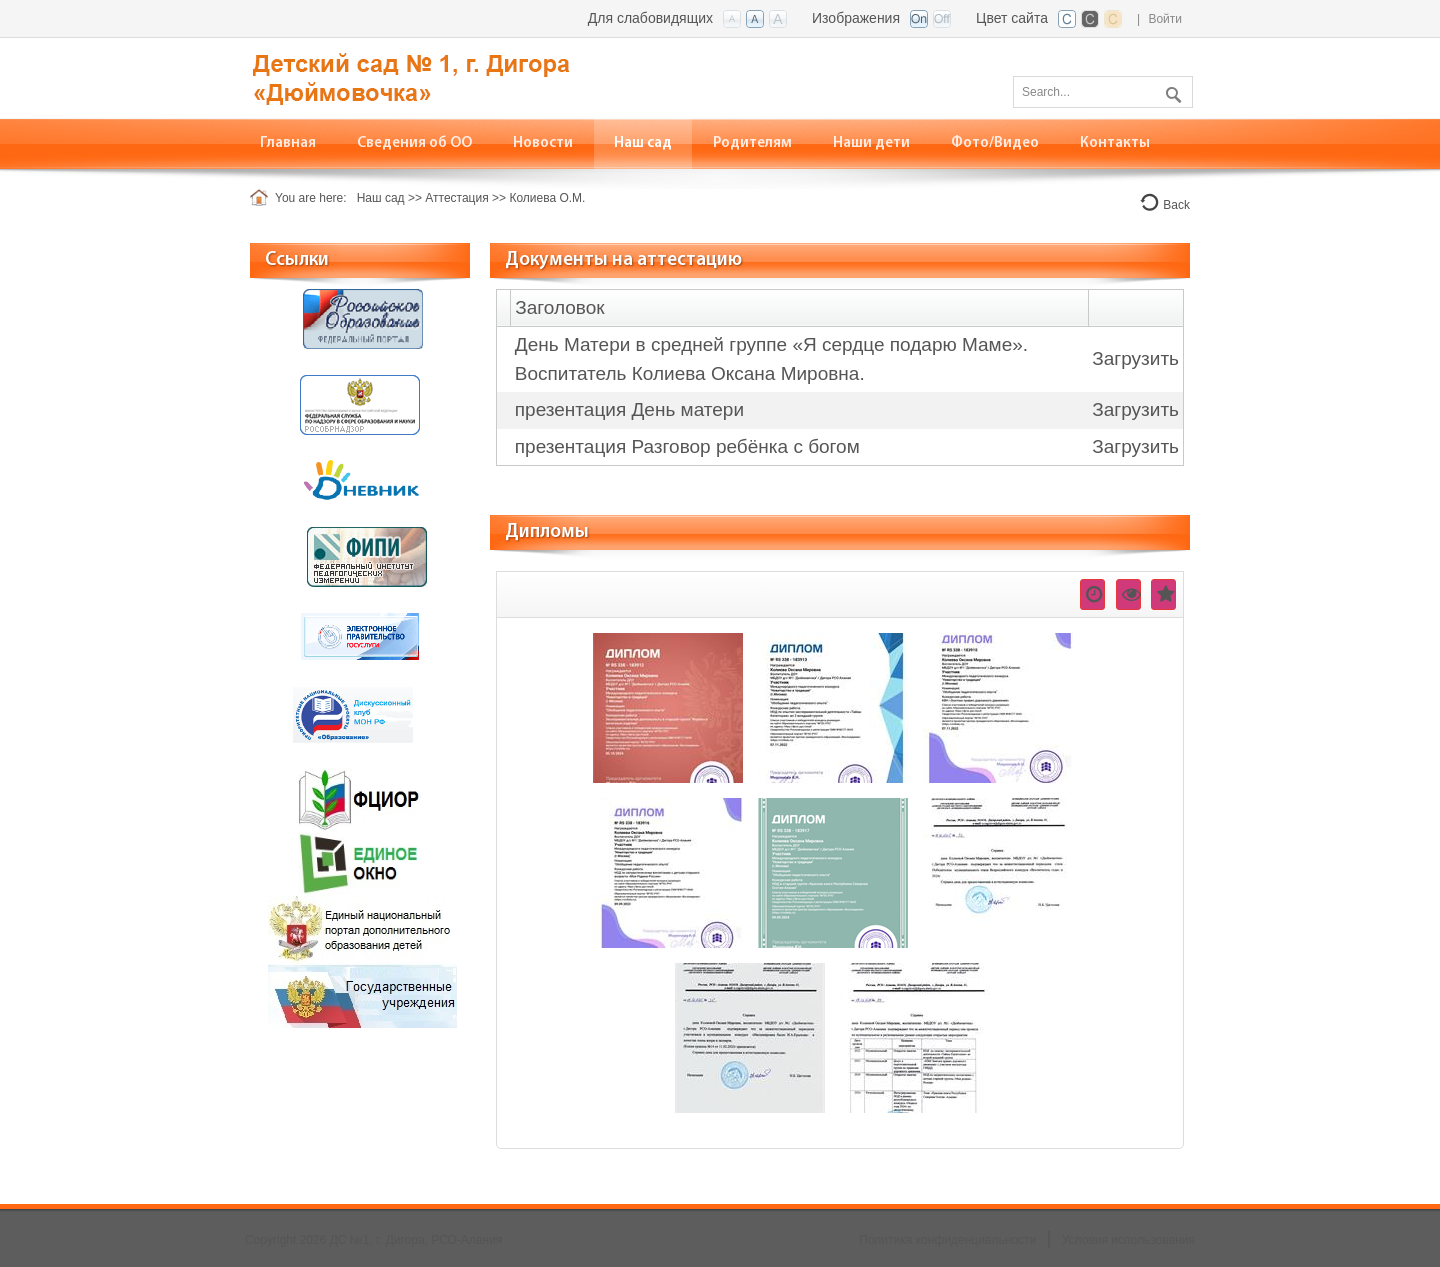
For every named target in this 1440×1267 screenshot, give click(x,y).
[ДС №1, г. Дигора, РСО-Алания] (445, 76)
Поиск (1171, 91)
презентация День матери (629, 409)
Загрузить (1135, 358)
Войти (1165, 19)
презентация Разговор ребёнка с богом (687, 446)
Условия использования (1128, 1240)
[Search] (1103, 92)
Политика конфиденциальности (947, 1240)
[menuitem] (415, 143)
